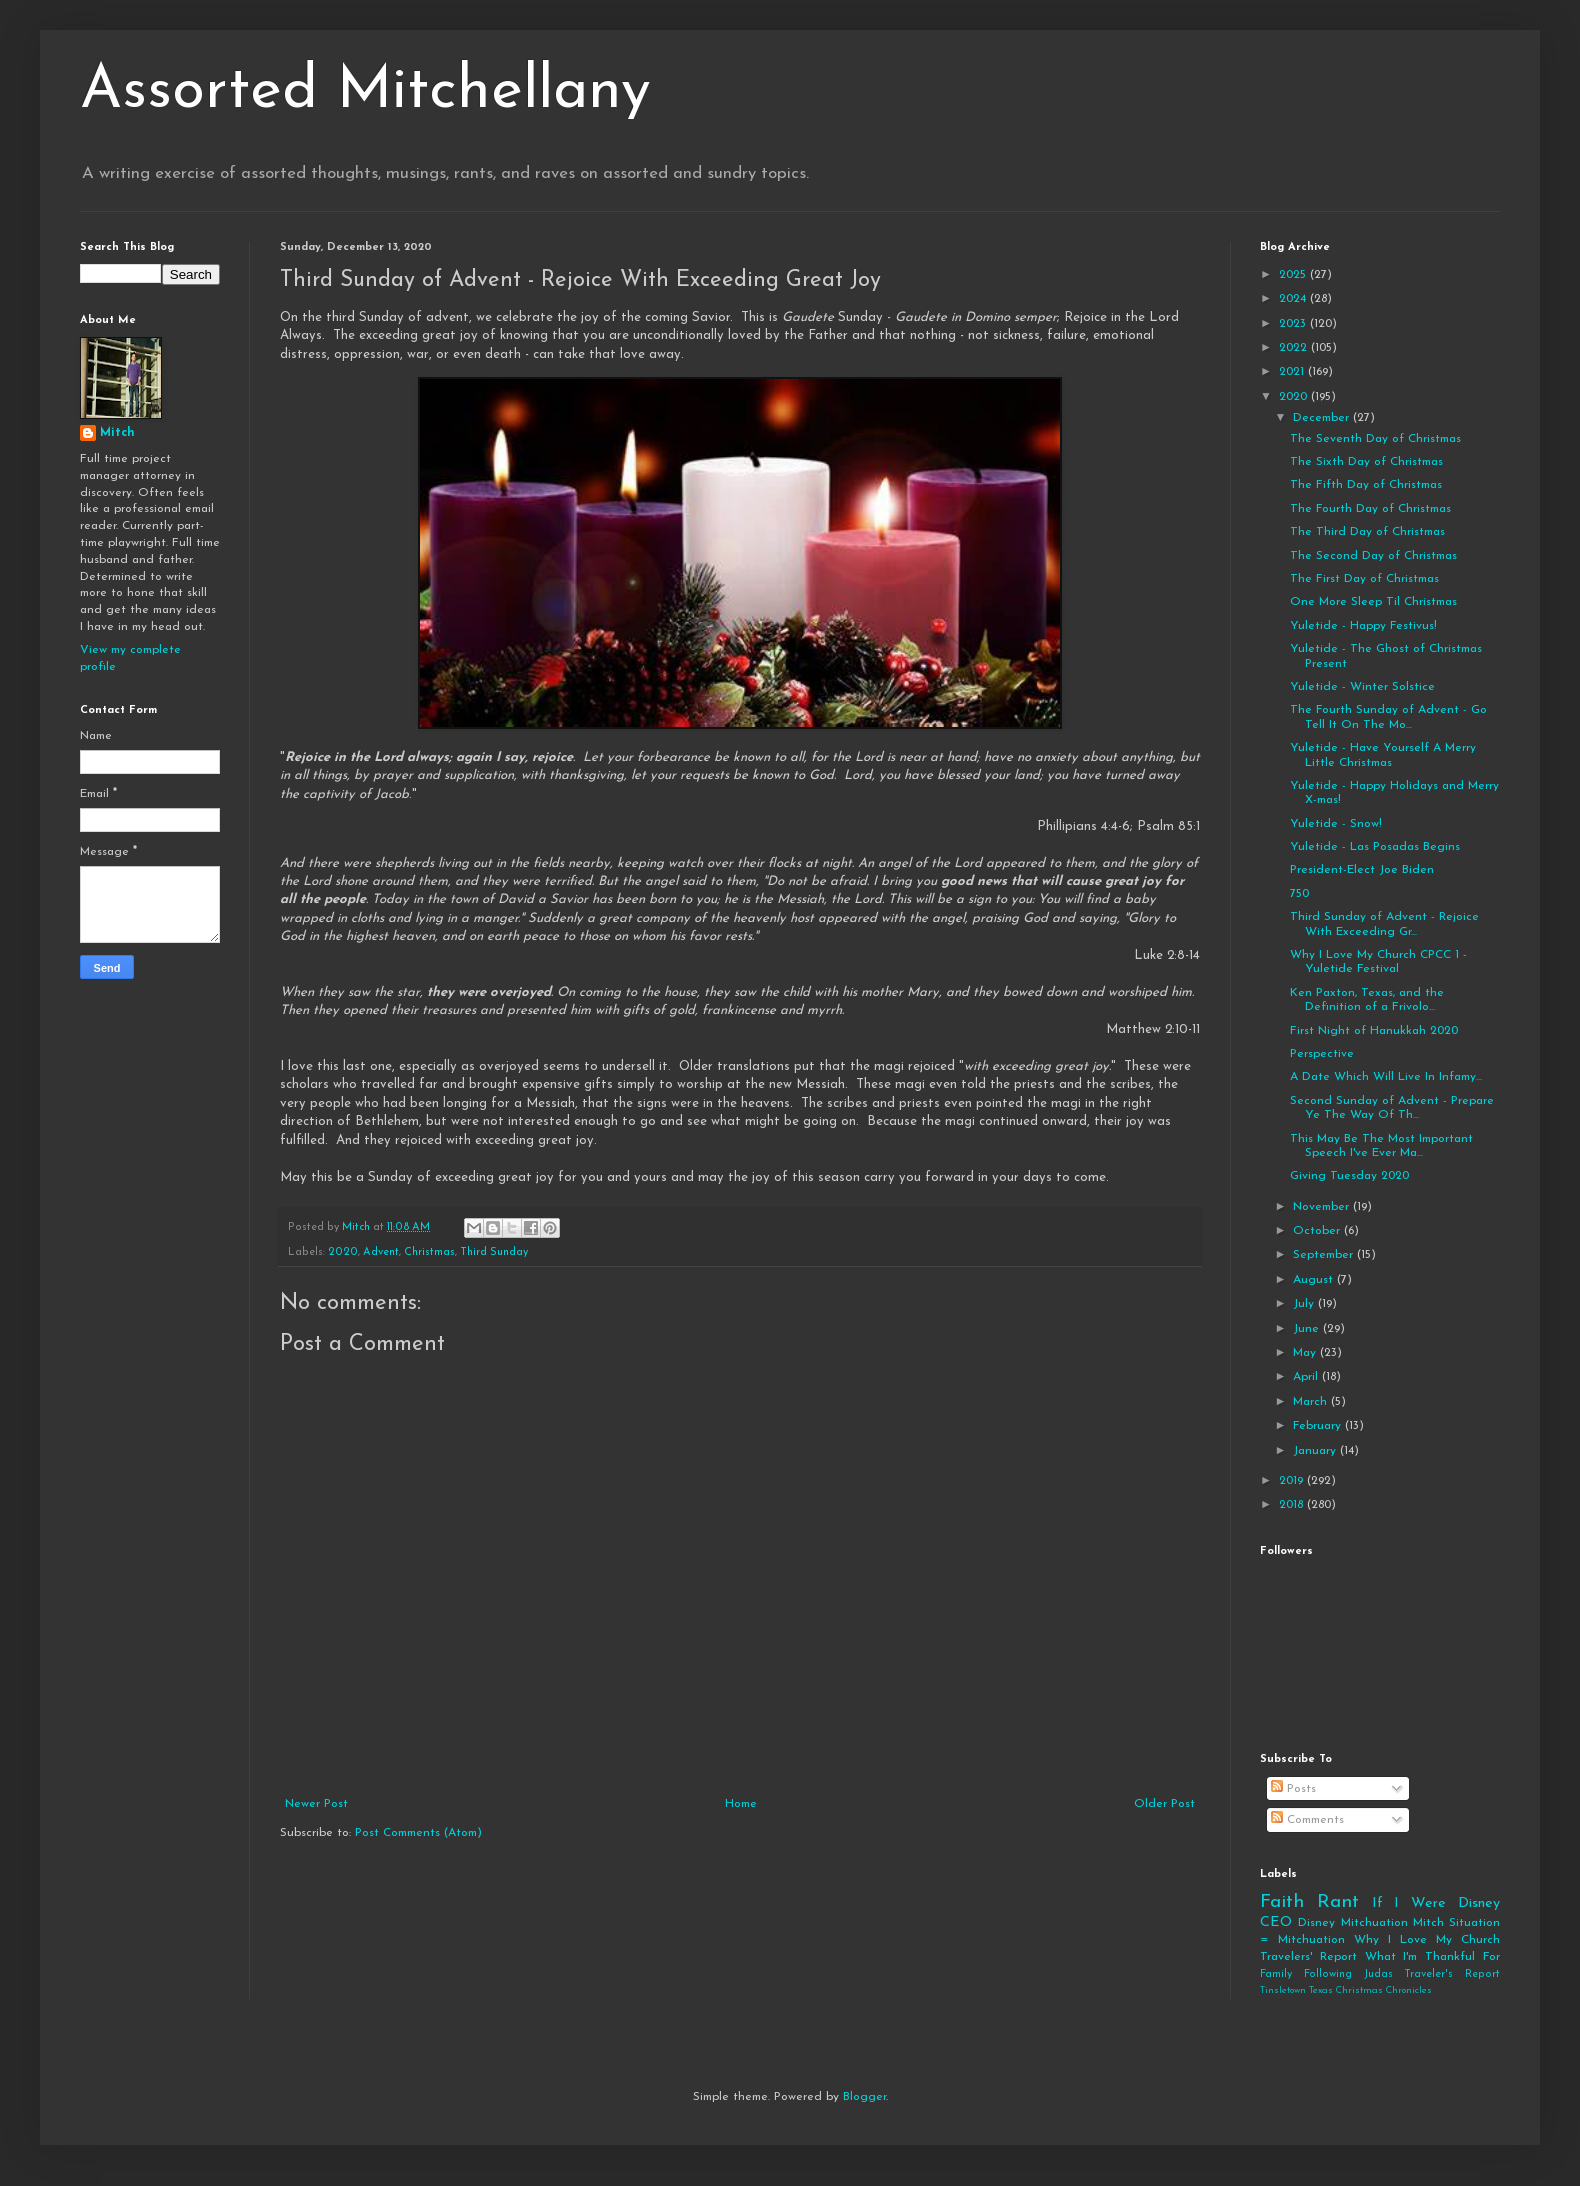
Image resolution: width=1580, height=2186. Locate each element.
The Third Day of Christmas (1367, 532)
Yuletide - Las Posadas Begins (1375, 847)
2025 (1294, 275)
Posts (1293, 1789)
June (1308, 1329)
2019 (1293, 1481)
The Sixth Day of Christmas (1366, 462)
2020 (343, 1252)
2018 (1293, 1505)
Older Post (1164, 1804)
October (1318, 1231)
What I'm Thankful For (1432, 1957)
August (1315, 1280)
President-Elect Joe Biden (1362, 870)
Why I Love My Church (1427, 1940)
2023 (1294, 324)
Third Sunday (494, 1252)
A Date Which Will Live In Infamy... (1386, 1077)
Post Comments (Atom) (418, 1833)
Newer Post (316, 1804)
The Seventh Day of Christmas (1375, 439)
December (1323, 418)
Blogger (864, 2097)
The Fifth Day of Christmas (1366, 485)
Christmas (429, 1252)
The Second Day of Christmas (1373, 556)
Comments (1307, 1820)
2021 (1293, 372)
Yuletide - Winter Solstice (1362, 687)
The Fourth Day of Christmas (1370, 509)
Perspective (1322, 1054)
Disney (1316, 1923)
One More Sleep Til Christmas (1373, 602)
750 (1299, 894)
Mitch (117, 433)
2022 (1295, 348)
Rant (1338, 1902)
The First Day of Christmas (1364, 579)
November (1323, 1207)
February (1319, 1426)
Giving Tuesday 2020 (1349, 1176)
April (1307, 1377)
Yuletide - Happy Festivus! (1363, 626)
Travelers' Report (1308, 1957)
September (1325, 1255)
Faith (1282, 1902)
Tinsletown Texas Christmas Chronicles (1346, 1990)
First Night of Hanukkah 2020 (1374, 1031)
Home (741, 1804)
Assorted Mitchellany (365, 92)
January (1316, 1451)
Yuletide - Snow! (1336, 824)
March (1312, 1402)
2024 (1294, 299)
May (1306, 1353)
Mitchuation (1374, 1923)
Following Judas (1348, 1974)
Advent (381, 1252)
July (1305, 1304)
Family (1276, 1974)
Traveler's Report (1452, 1974)
